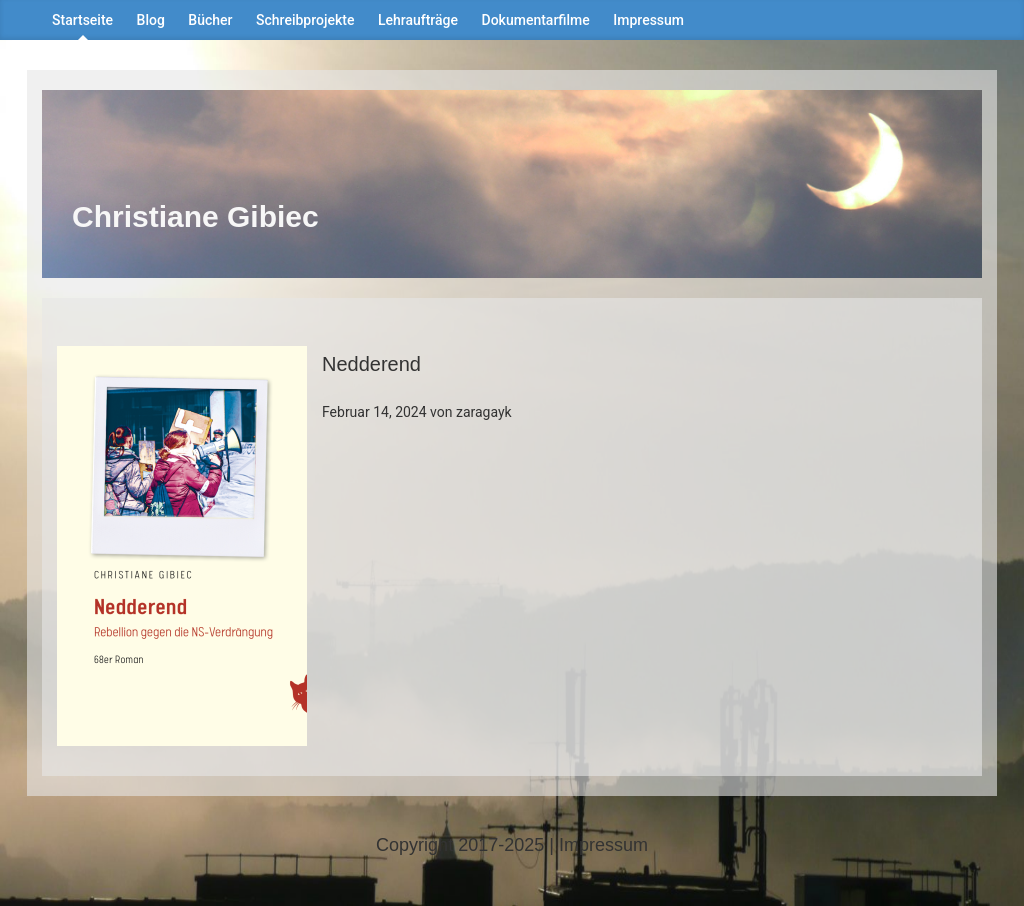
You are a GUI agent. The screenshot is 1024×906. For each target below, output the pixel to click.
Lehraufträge (418, 20)
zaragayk (484, 412)
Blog (151, 20)
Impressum (648, 20)
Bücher (210, 20)
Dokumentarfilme (536, 20)
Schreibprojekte (305, 20)
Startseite (82, 20)
